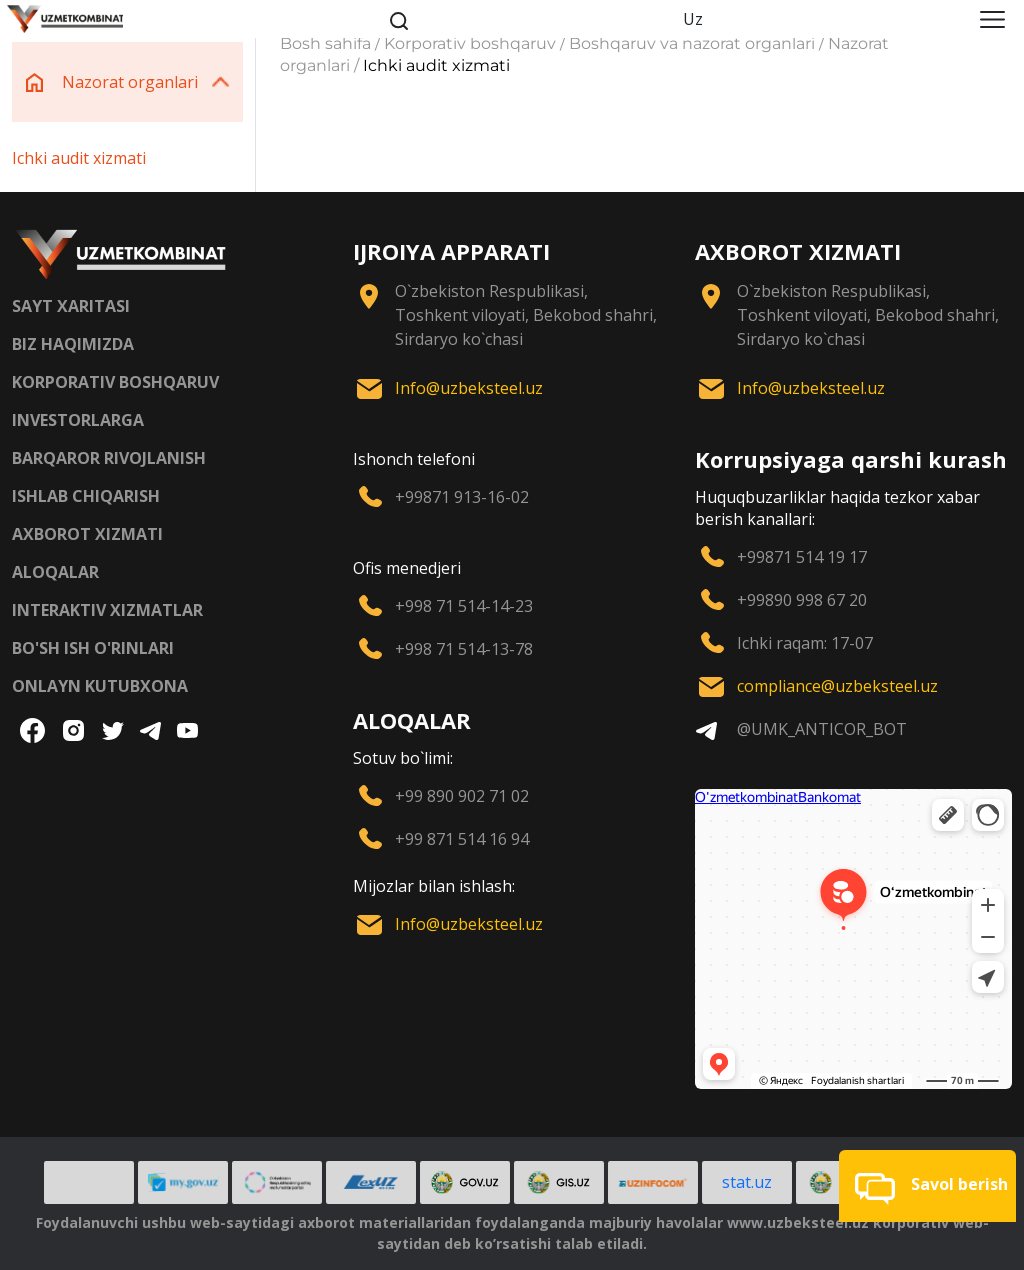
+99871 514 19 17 (802, 557)
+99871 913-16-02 (462, 497)
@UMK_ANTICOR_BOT (822, 729)
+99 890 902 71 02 (462, 796)
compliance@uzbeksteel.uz (837, 686)
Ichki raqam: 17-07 (805, 643)
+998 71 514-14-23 (464, 606)
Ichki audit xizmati (79, 158)
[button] (927, 1186)
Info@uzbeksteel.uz (469, 388)
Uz (693, 19)
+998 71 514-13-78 (464, 649)
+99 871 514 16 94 (462, 839)
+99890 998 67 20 (802, 600)
